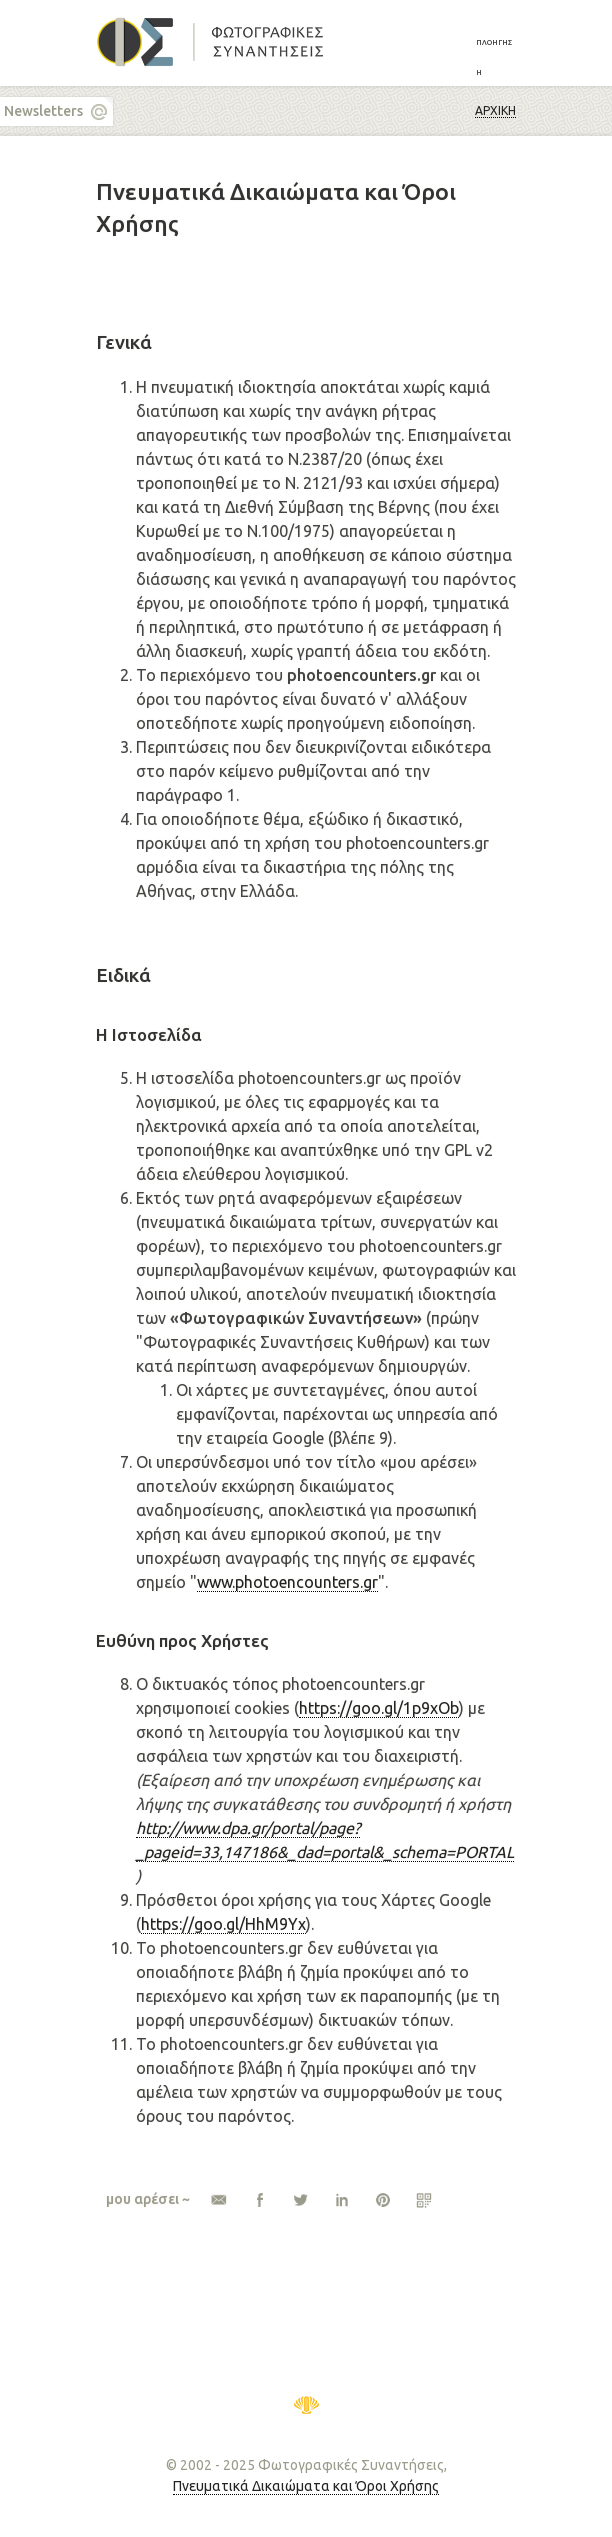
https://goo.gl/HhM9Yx (223, 1924)
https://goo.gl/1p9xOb (379, 1708)
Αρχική (495, 110)
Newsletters (43, 111)
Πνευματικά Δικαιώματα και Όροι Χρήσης (306, 2486)
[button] (496, 56)
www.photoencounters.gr (287, 1582)
